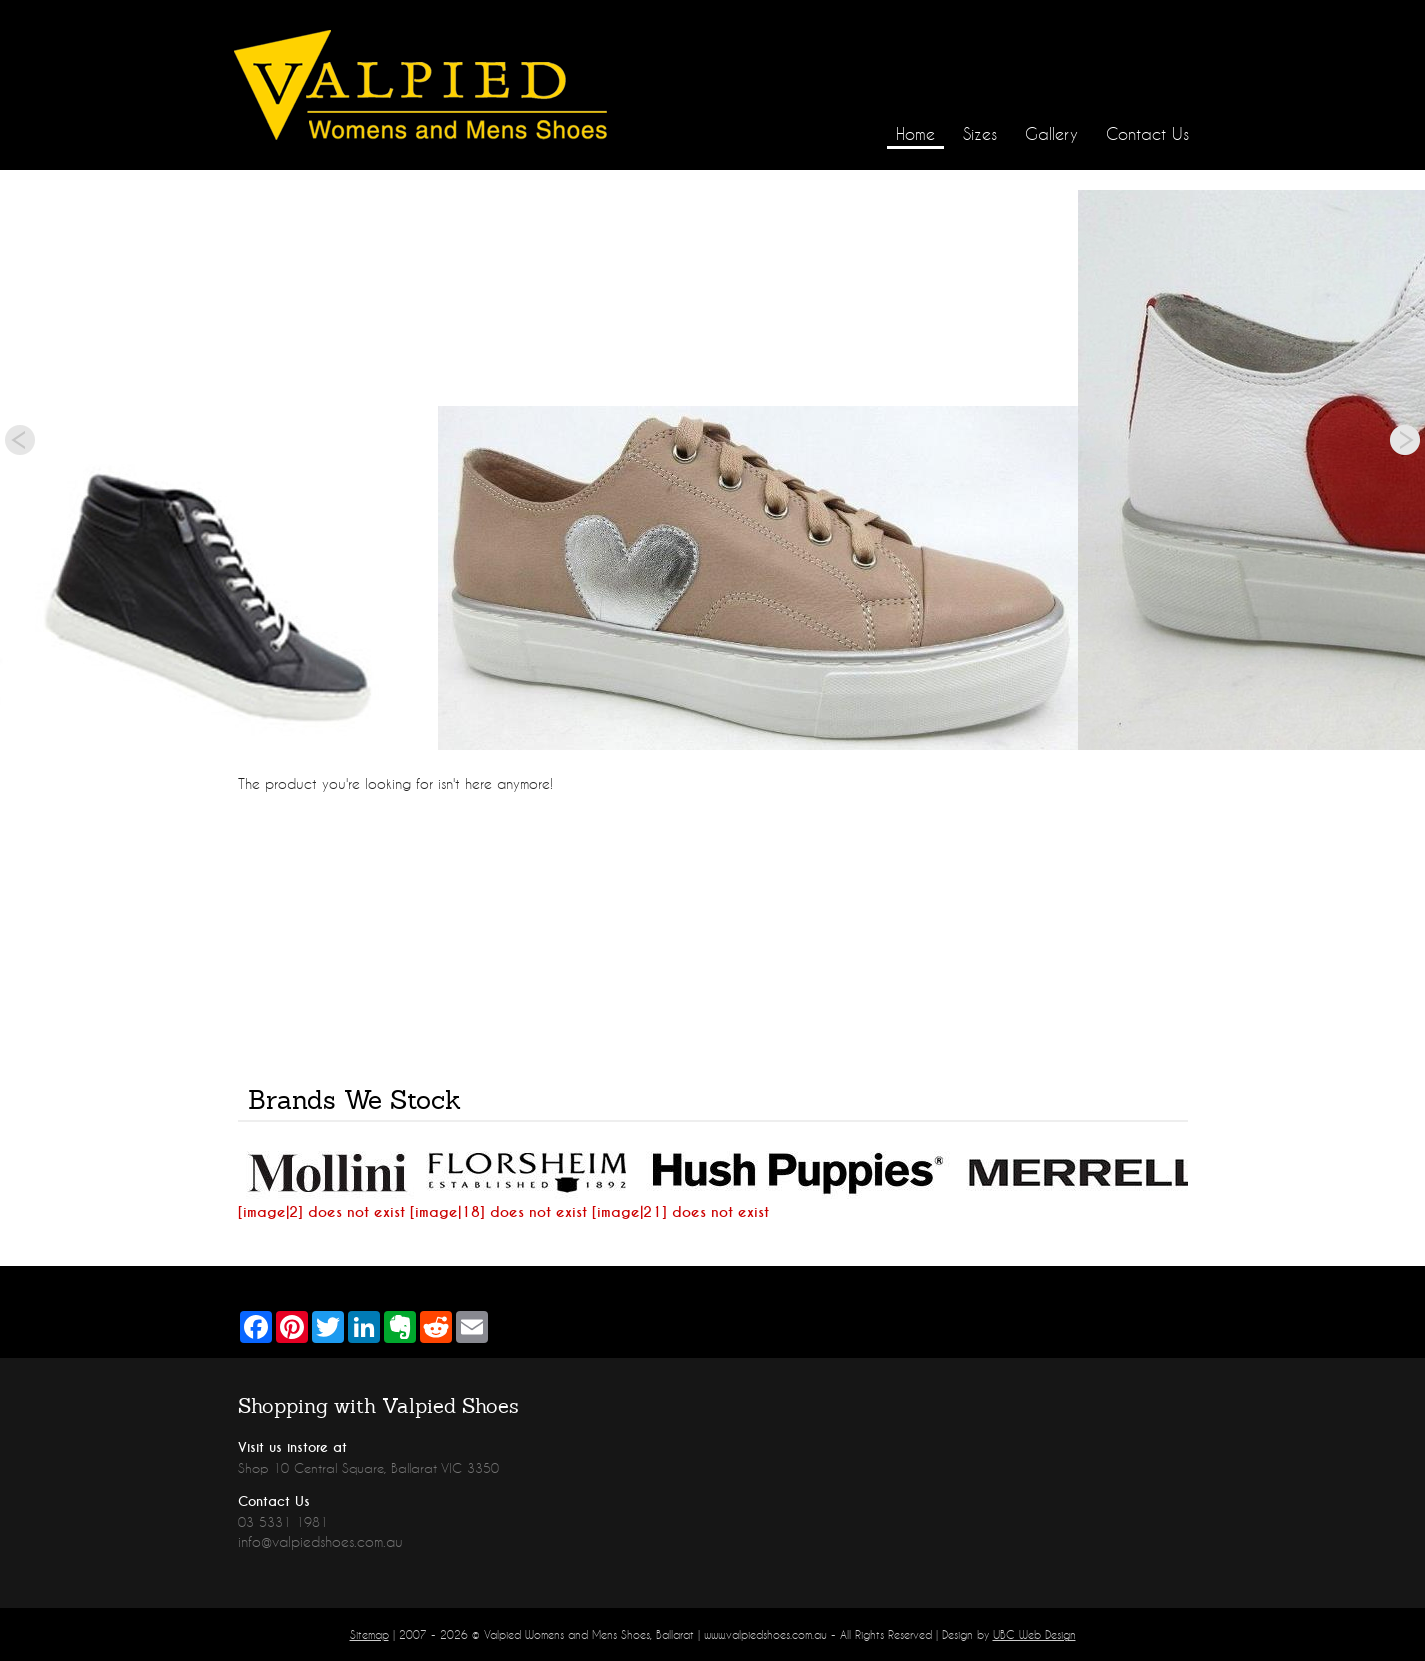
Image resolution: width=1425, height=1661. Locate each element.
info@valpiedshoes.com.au (320, 1541)
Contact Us (1147, 133)
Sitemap (369, 1634)
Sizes (980, 133)
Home (915, 133)
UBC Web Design (1034, 1634)
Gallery (1051, 133)
